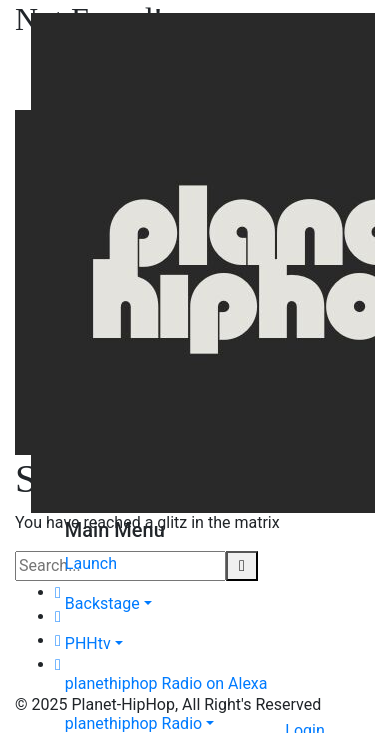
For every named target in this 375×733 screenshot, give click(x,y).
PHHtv (88, 643)
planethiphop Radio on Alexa (166, 683)
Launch (91, 563)
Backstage (102, 603)
